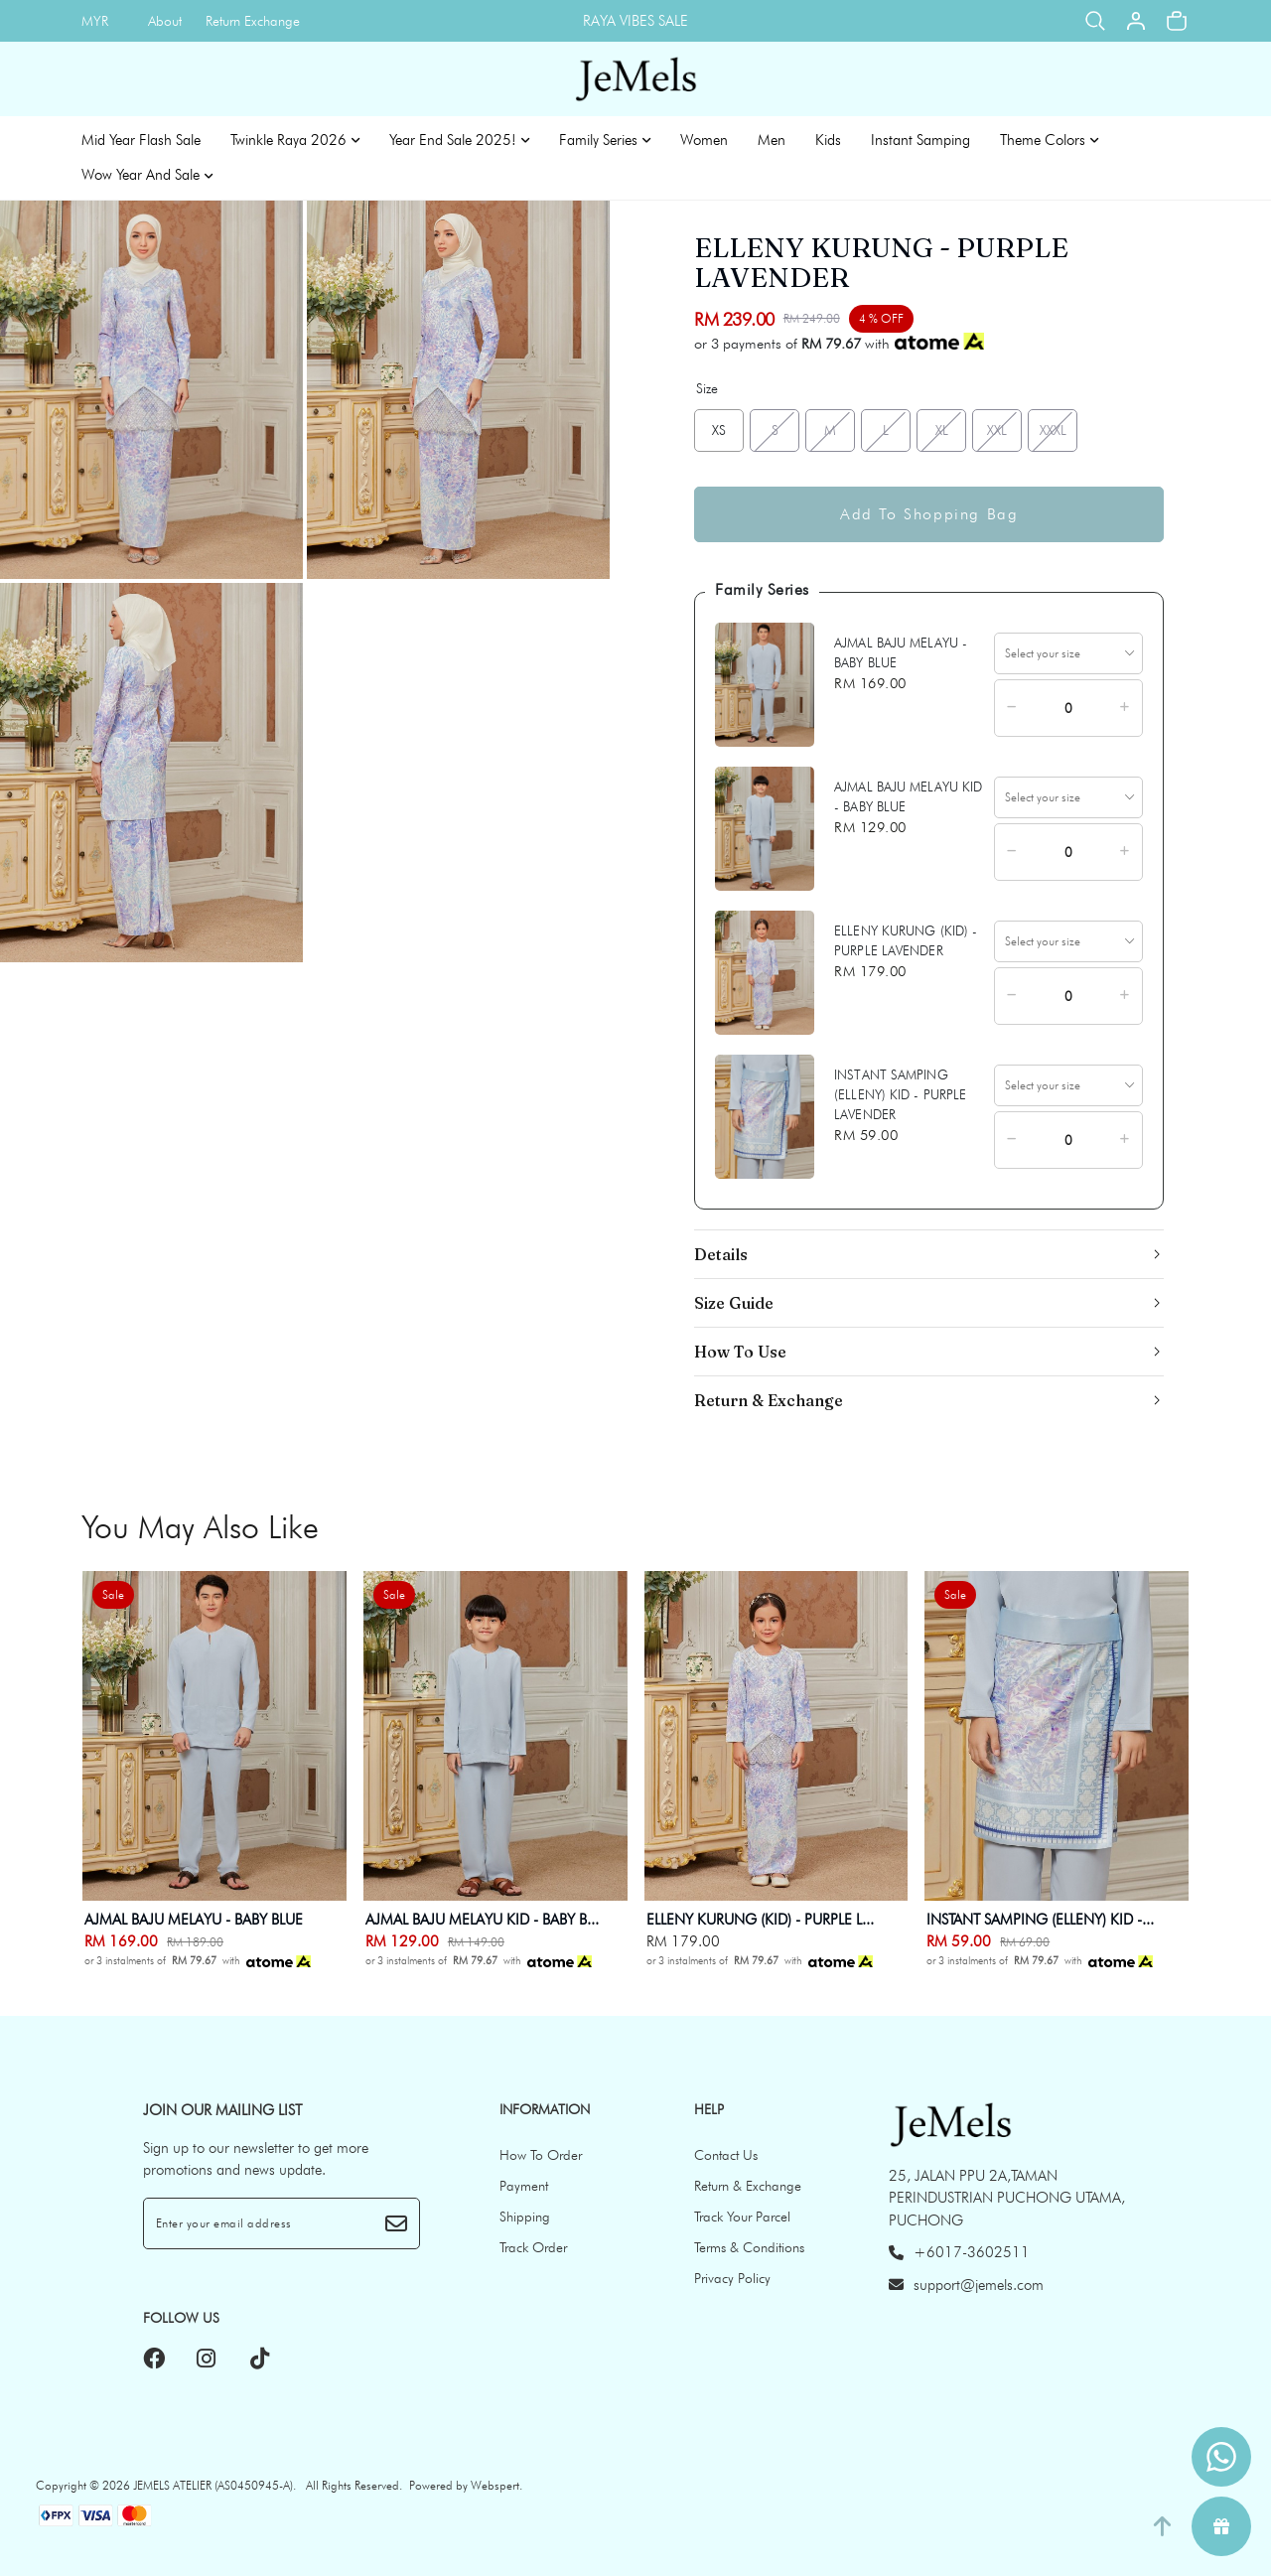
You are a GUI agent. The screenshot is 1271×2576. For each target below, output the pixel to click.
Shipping (524, 2216)
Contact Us (726, 2155)
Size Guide (734, 1303)
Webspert (495, 2485)
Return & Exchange (768, 1400)
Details (721, 1254)
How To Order (540, 2155)
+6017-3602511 (959, 2252)
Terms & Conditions (749, 2247)
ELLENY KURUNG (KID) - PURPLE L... (760, 1920)
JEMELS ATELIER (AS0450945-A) (213, 2485)
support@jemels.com (966, 2285)
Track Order (533, 2247)
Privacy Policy (732, 2278)
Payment (523, 2186)
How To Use (740, 1351)
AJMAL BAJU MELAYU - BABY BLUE (193, 1920)
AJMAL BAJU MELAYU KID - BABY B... (482, 1920)
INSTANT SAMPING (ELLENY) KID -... (1040, 1920)
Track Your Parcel (742, 2216)
